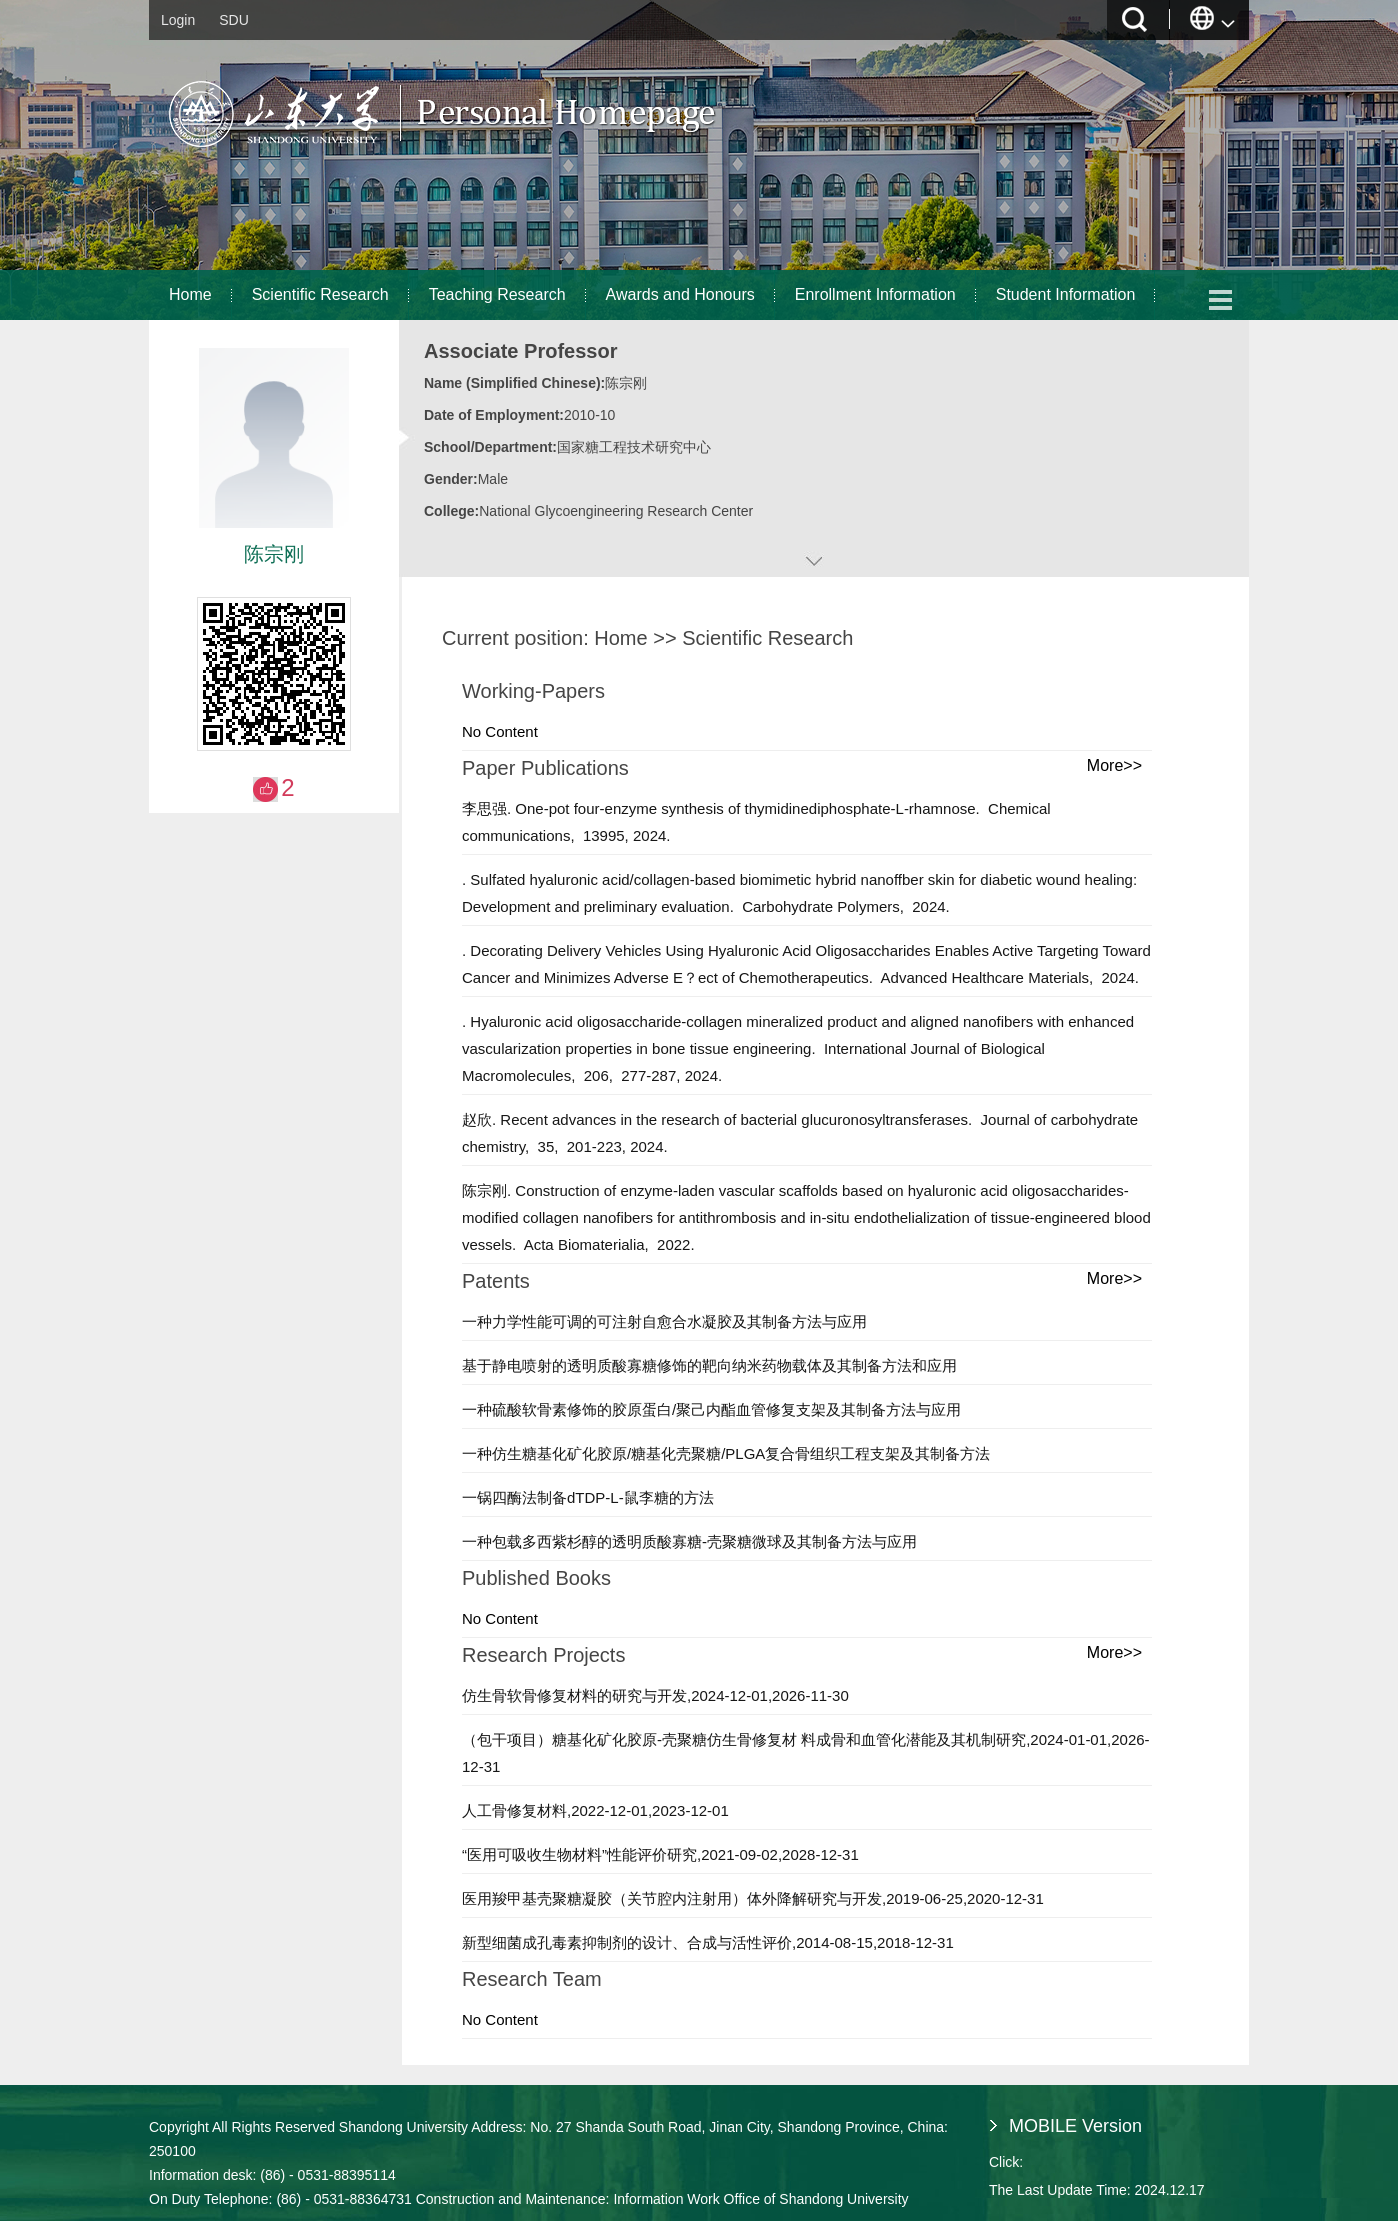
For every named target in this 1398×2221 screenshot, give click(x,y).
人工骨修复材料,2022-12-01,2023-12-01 (595, 1810)
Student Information (1066, 294)
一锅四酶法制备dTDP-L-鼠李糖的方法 (588, 1497)
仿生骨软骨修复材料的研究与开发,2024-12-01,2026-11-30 (655, 1695)
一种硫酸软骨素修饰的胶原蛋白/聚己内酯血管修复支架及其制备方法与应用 (711, 1409)
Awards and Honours (680, 294)
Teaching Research (497, 294)
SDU (234, 20)
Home (190, 294)
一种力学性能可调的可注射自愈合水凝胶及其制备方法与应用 (664, 1321)
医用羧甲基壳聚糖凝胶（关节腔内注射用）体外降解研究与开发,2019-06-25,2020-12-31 (753, 1898)
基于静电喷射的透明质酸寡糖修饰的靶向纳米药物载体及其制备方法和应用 (709, 1365)
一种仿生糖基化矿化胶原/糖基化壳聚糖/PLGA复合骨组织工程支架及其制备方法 (726, 1453)
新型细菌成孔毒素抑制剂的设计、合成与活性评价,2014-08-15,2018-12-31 (708, 1942)
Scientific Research (320, 294)
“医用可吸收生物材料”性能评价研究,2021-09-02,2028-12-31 (660, 1854)
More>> (1114, 765)
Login (178, 20)
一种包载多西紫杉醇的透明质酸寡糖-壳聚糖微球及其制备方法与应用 (689, 1541)
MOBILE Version (1075, 2126)
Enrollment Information (875, 294)
